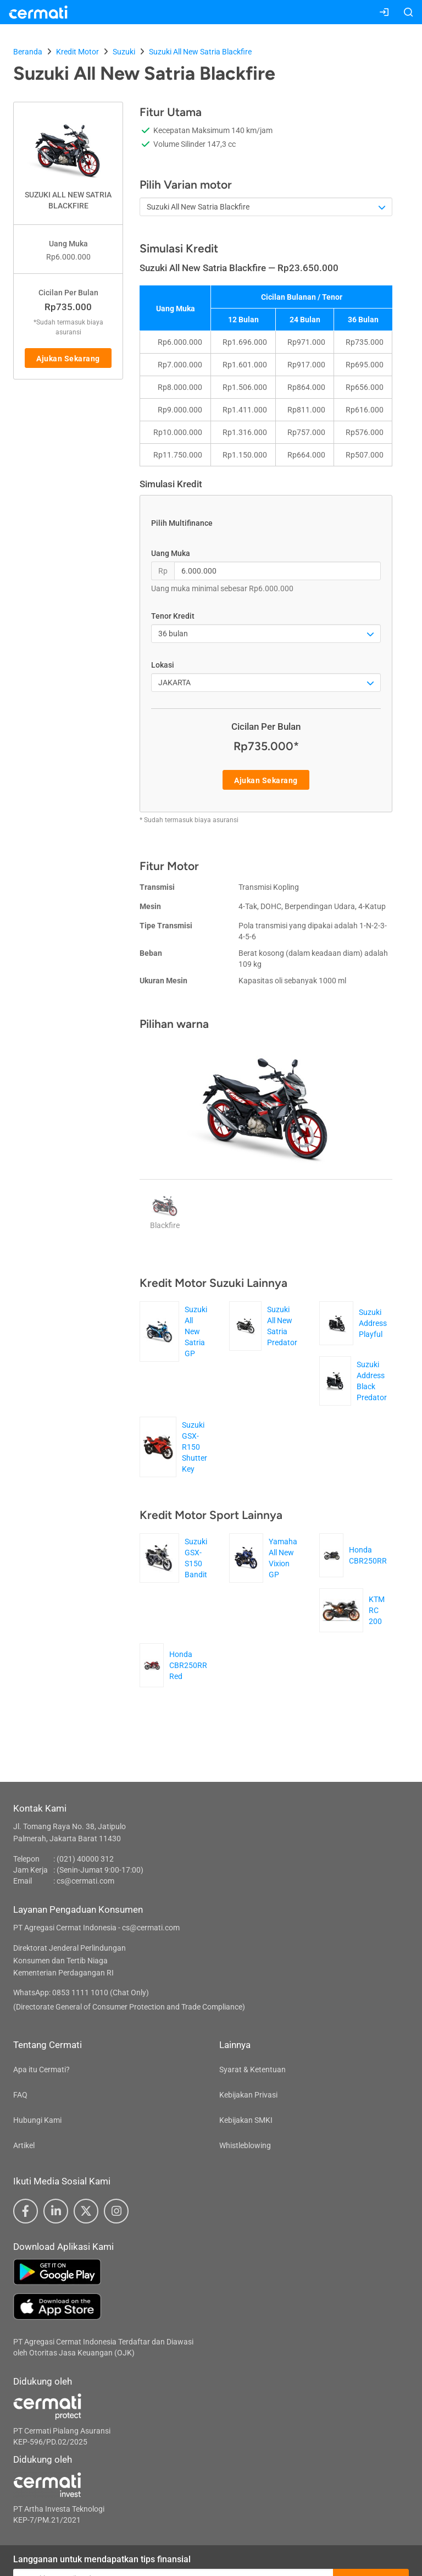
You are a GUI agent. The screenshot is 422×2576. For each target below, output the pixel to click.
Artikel (24, 2145)
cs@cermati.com (85, 1880)
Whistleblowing (245, 2145)
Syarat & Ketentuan (252, 2069)
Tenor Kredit (173, 616)
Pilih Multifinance (182, 523)
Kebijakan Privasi (248, 2094)
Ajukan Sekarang (68, 358)
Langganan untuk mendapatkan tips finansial (102, 2559)
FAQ (20, 2094)
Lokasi (162, 664)
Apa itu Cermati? (41, 2069)
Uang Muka (170, 553)
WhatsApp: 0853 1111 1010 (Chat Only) (81, 1992)
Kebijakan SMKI (246, 2120)
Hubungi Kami (37, 2120)
